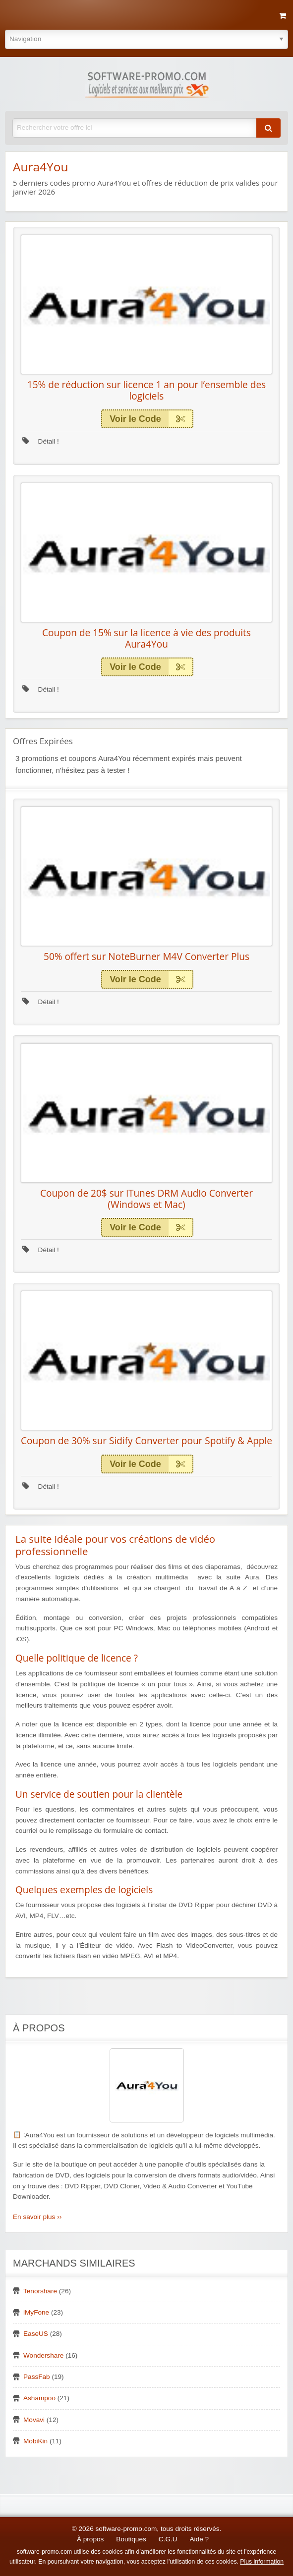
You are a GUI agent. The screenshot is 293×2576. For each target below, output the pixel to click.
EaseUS (35, 2333)
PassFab (36, 2376)
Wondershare (43, 2355)
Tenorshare (40, 2291)
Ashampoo (39, 2398)
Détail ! (40, 441)
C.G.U (168, 2539)
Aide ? (199, 2539)
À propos (90, 2539)
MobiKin (35, 2441)
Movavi (34, 2420)
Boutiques (131, 2539)
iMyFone (36, 2312)
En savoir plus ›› (37, 2217)
